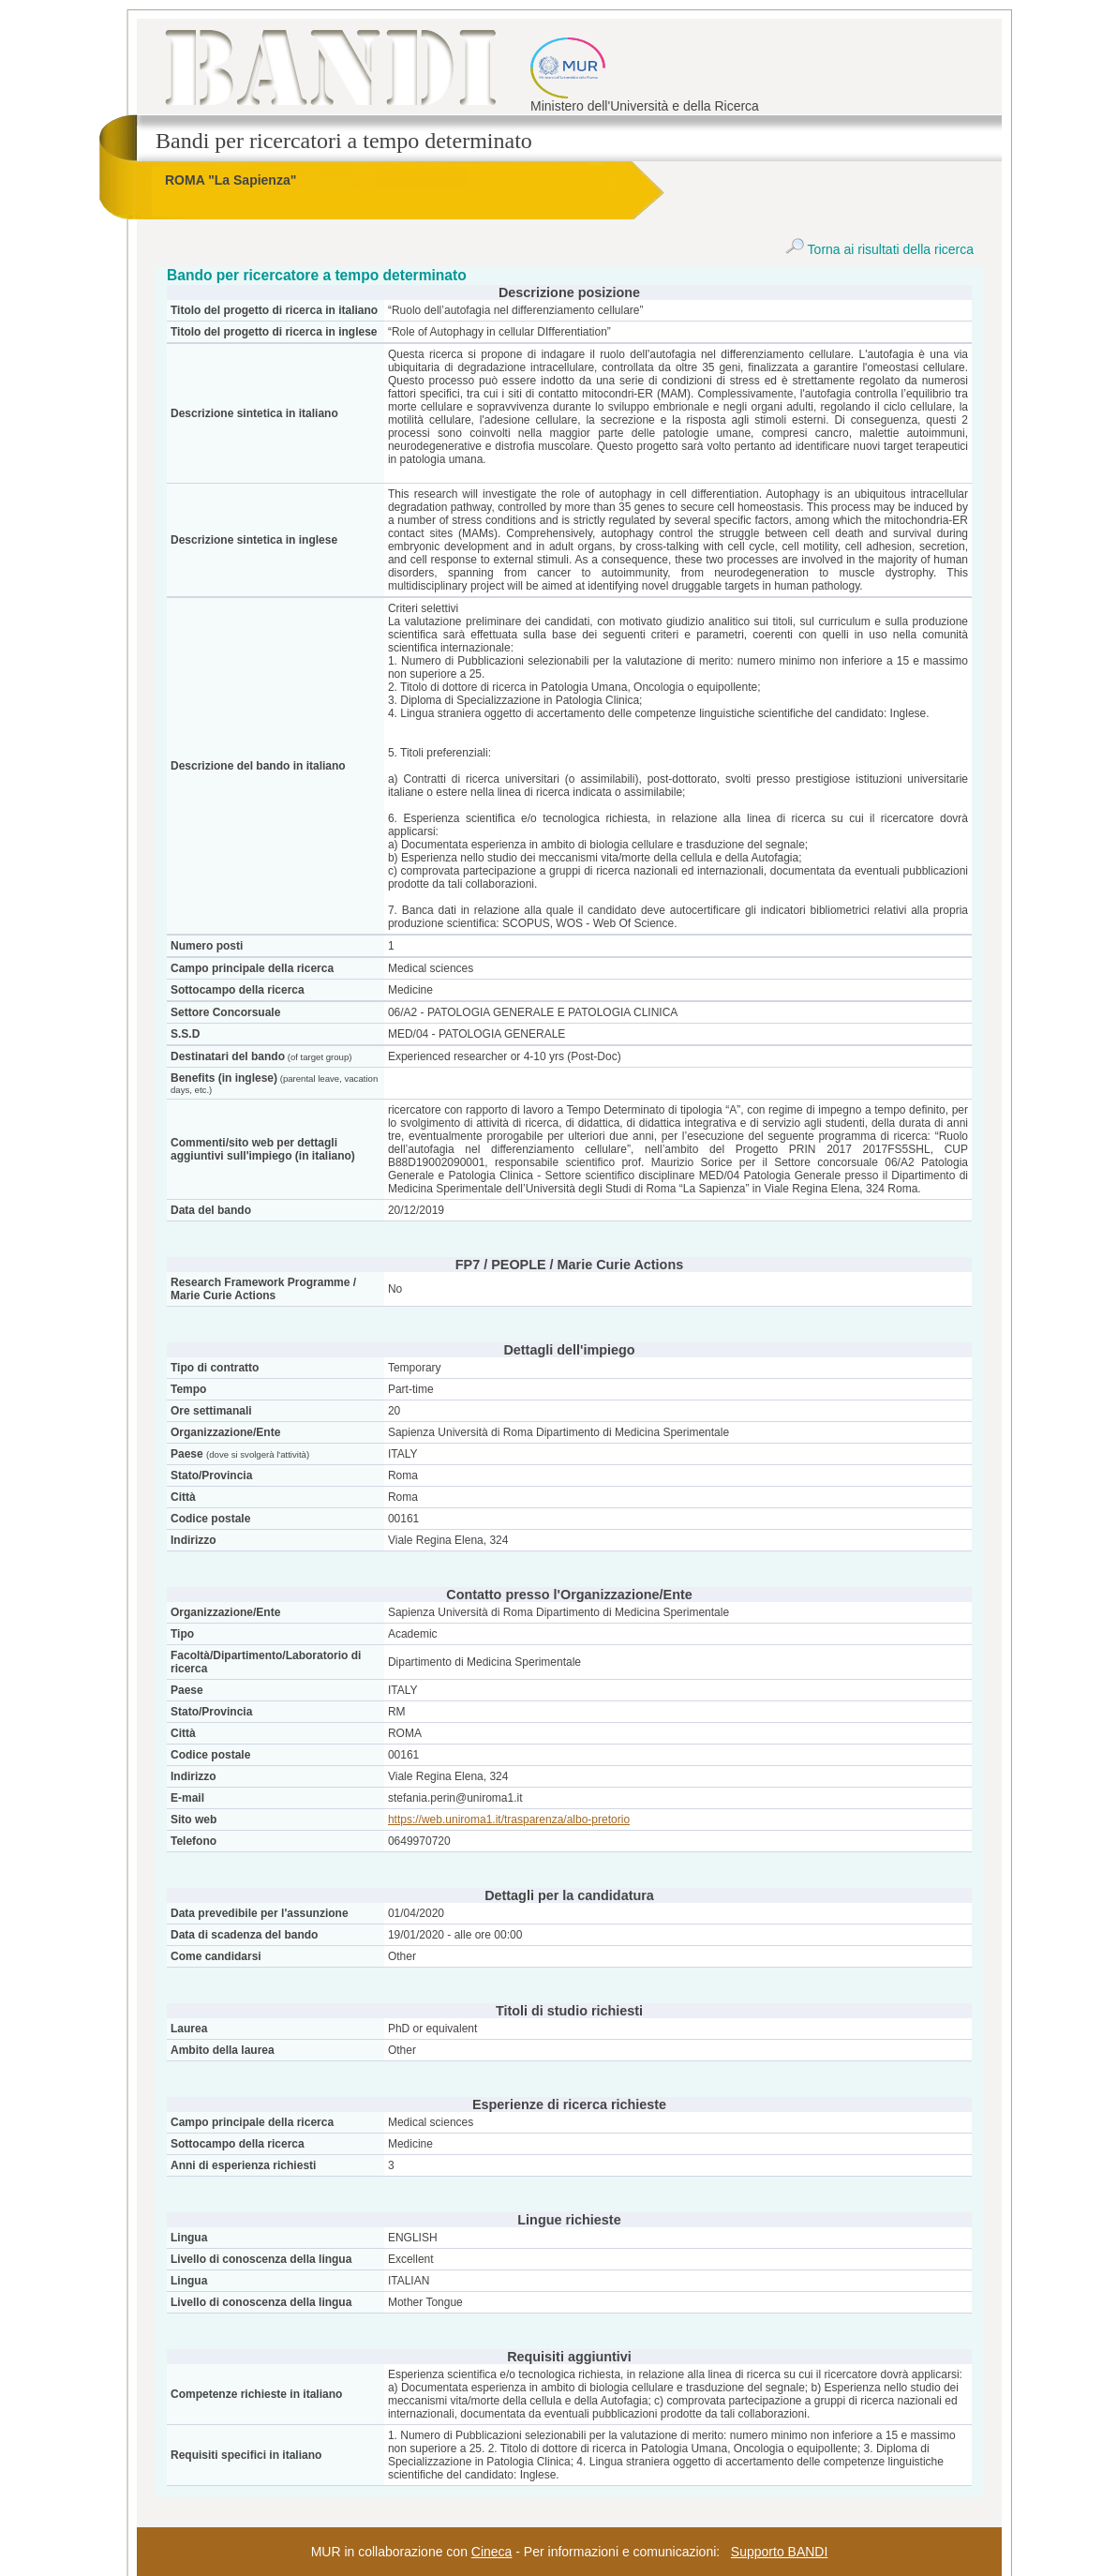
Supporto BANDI (779, 2551)
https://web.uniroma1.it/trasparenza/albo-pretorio (509, 1819)
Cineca (492, 2551)
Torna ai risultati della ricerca (879, 249)
